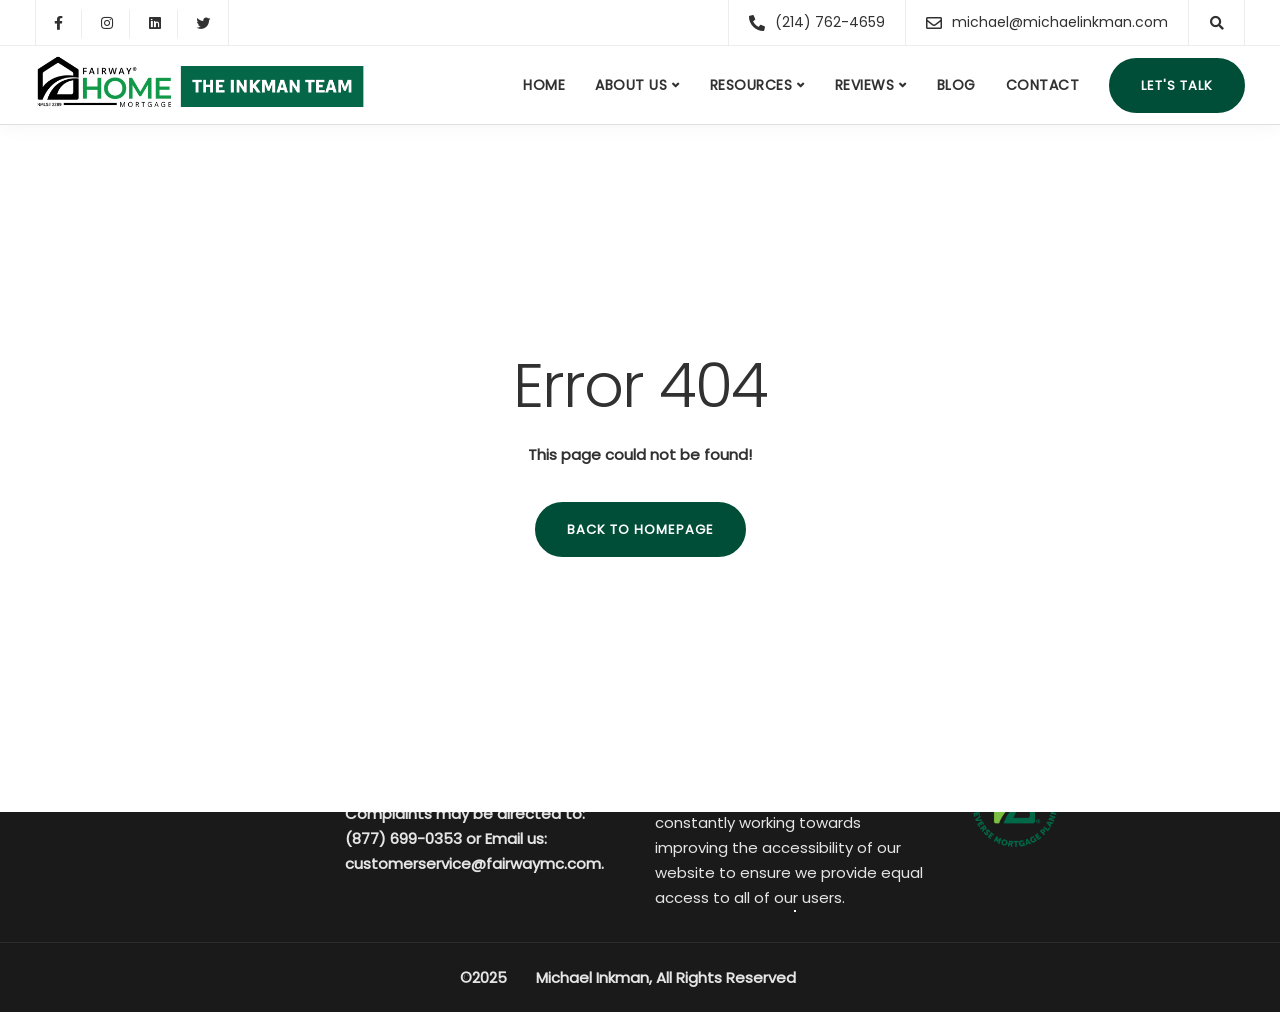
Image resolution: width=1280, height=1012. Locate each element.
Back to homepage (640, 529)
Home (544, 85)
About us (631, 85)
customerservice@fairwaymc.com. (474, 863)
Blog (956, 85)
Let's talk (1177, 85)
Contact (1043, 85)
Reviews (865, 85)
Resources (751, 85)
